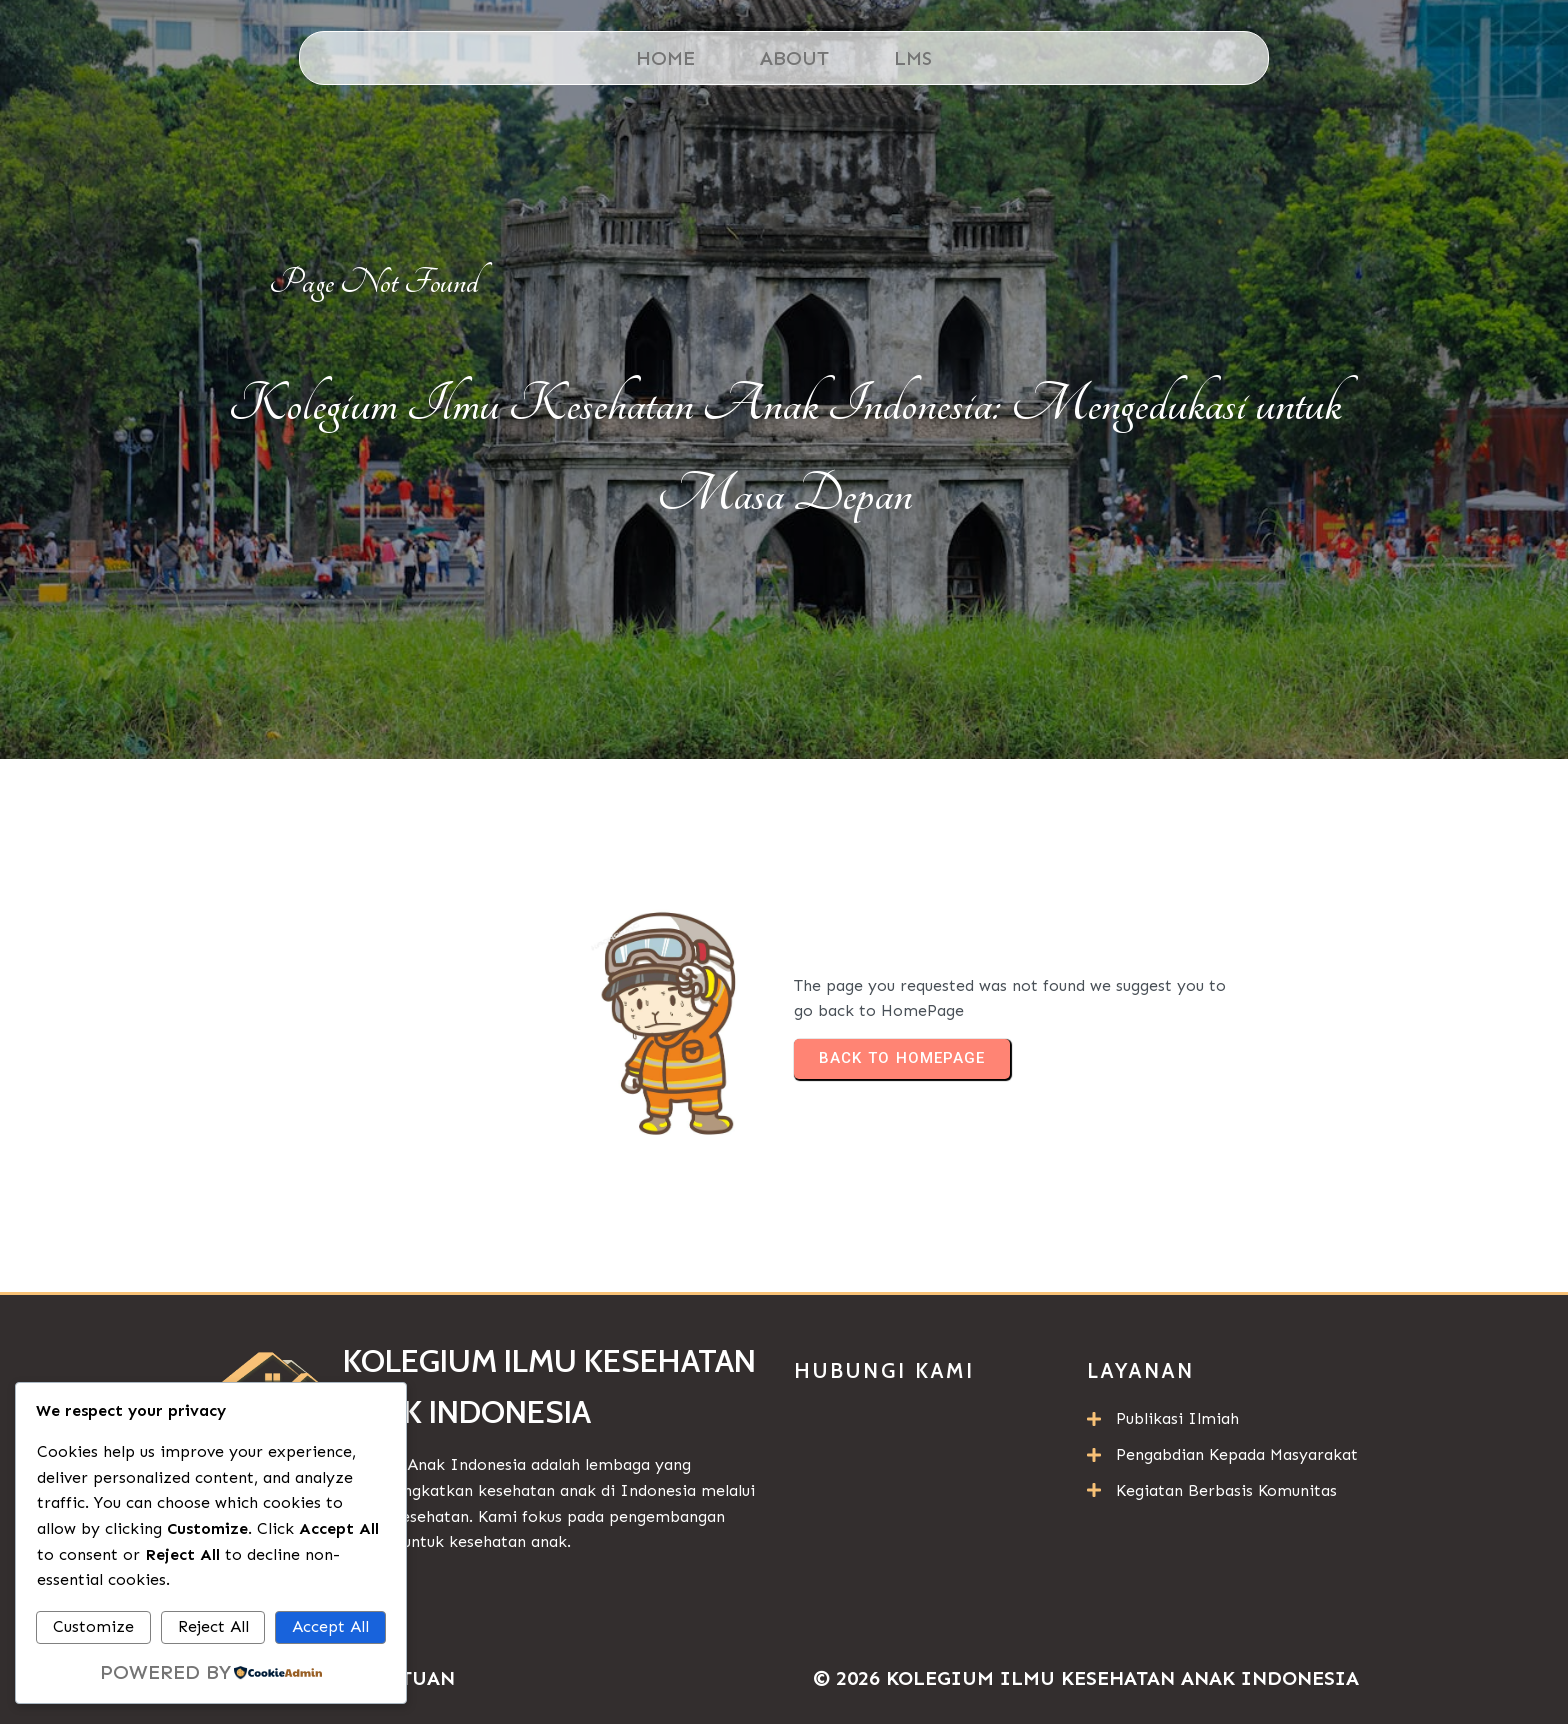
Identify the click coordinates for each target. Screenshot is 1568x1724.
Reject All (213, 1626)
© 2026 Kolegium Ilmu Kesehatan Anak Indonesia (1086, 1678)
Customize (93, 1626)
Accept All (330, 1626)
